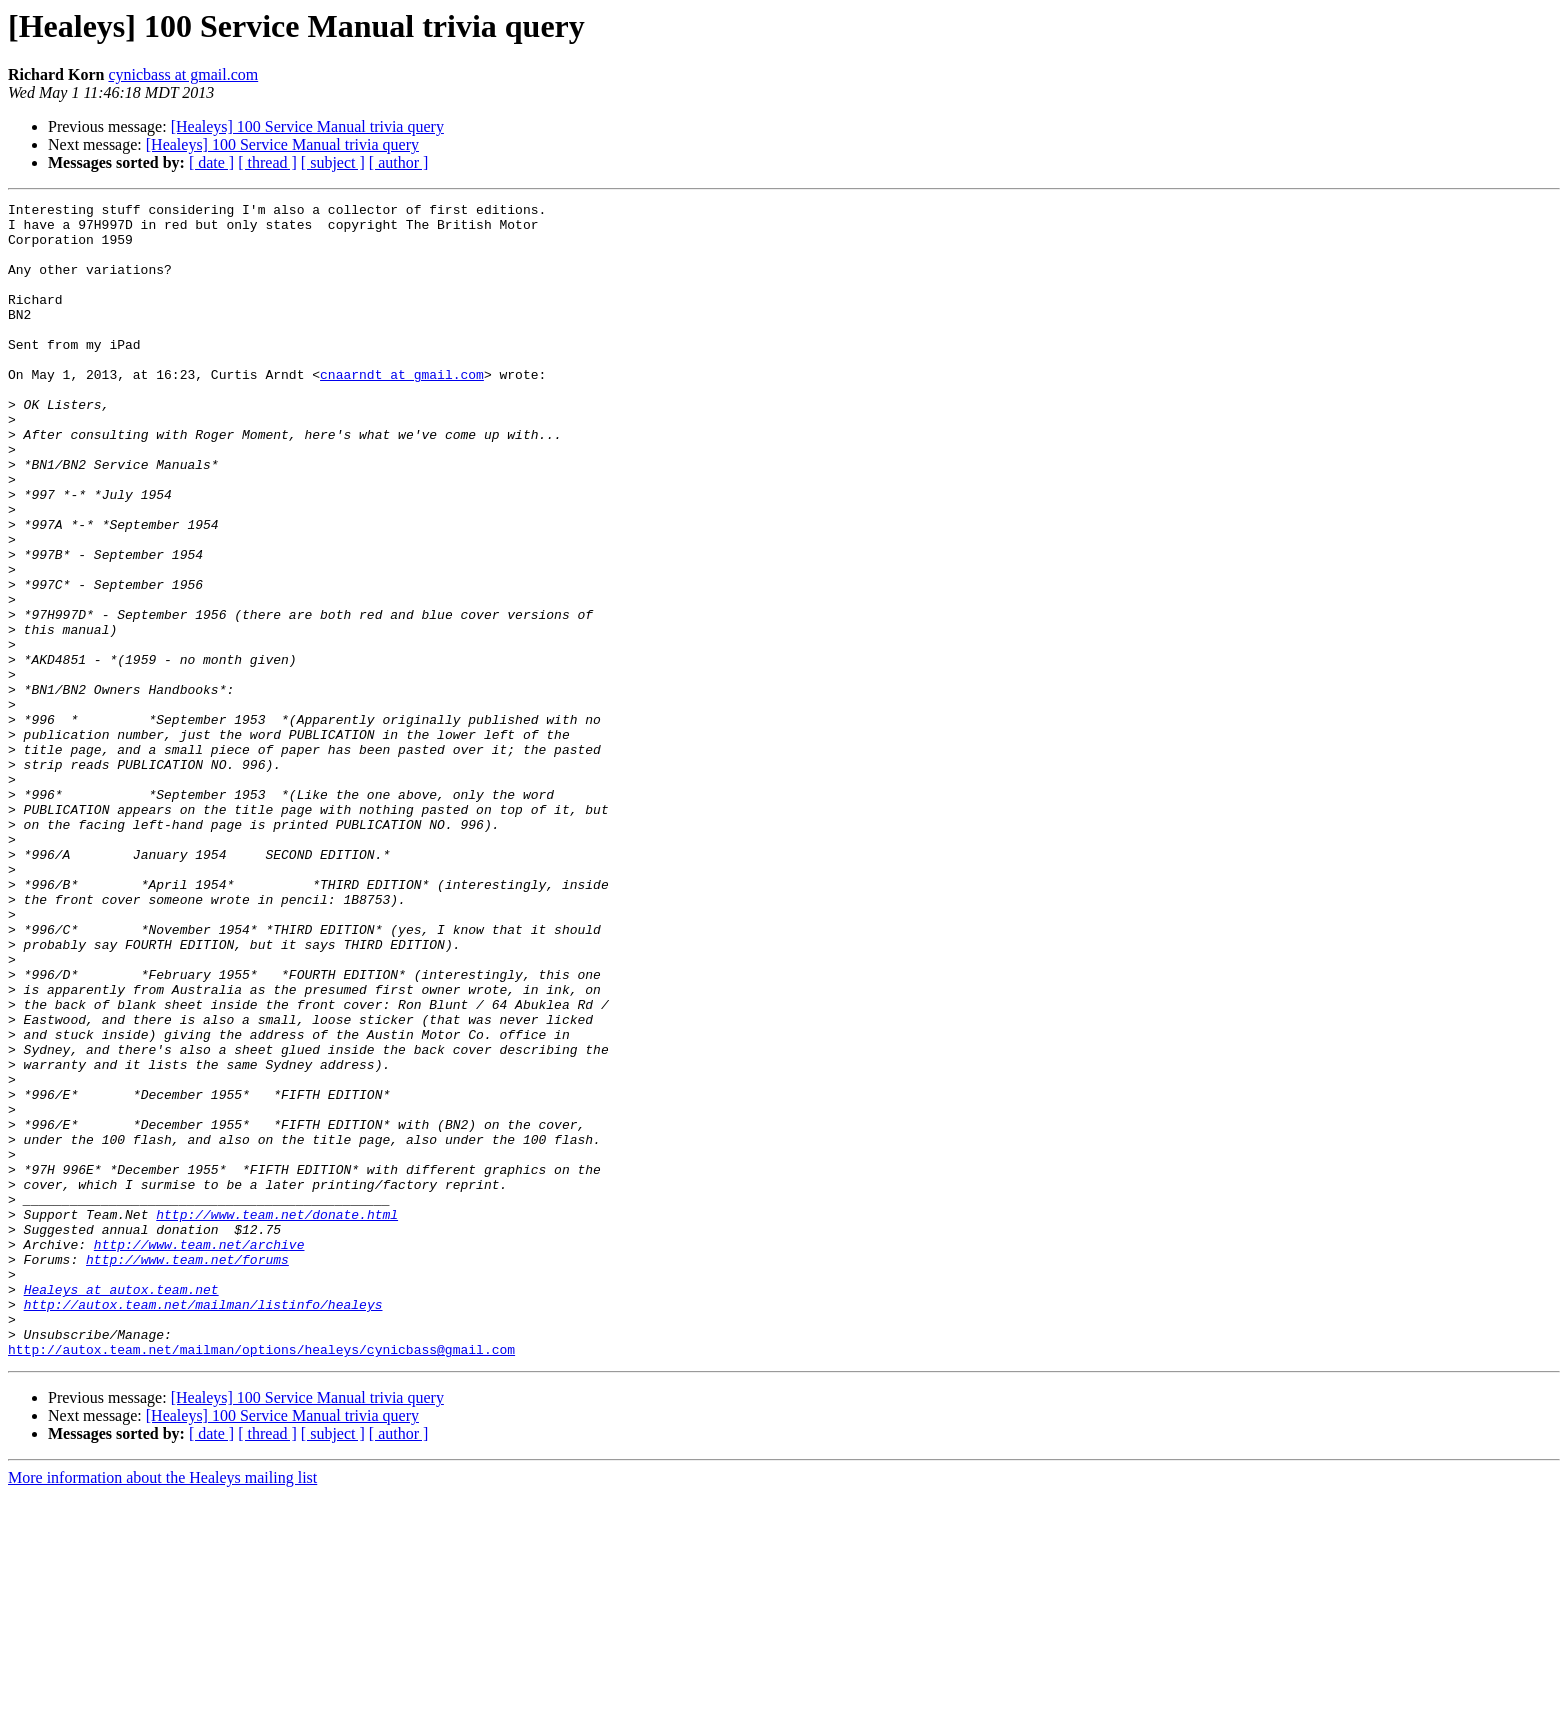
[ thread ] (267, 162)
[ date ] (211, 162)
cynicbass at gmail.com (183, 74)
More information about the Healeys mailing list (162, 1708)
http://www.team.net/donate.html (277, 1418)
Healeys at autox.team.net (121, 1508)
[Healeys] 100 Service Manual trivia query (307, 126)
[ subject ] (333, 162)
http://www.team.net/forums (187, 1472)
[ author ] (399, 162)
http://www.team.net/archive (199, 1454)
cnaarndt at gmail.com (402, 410)
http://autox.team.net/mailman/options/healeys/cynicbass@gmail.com (261, 1580)
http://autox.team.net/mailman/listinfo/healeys (203, 1526)
